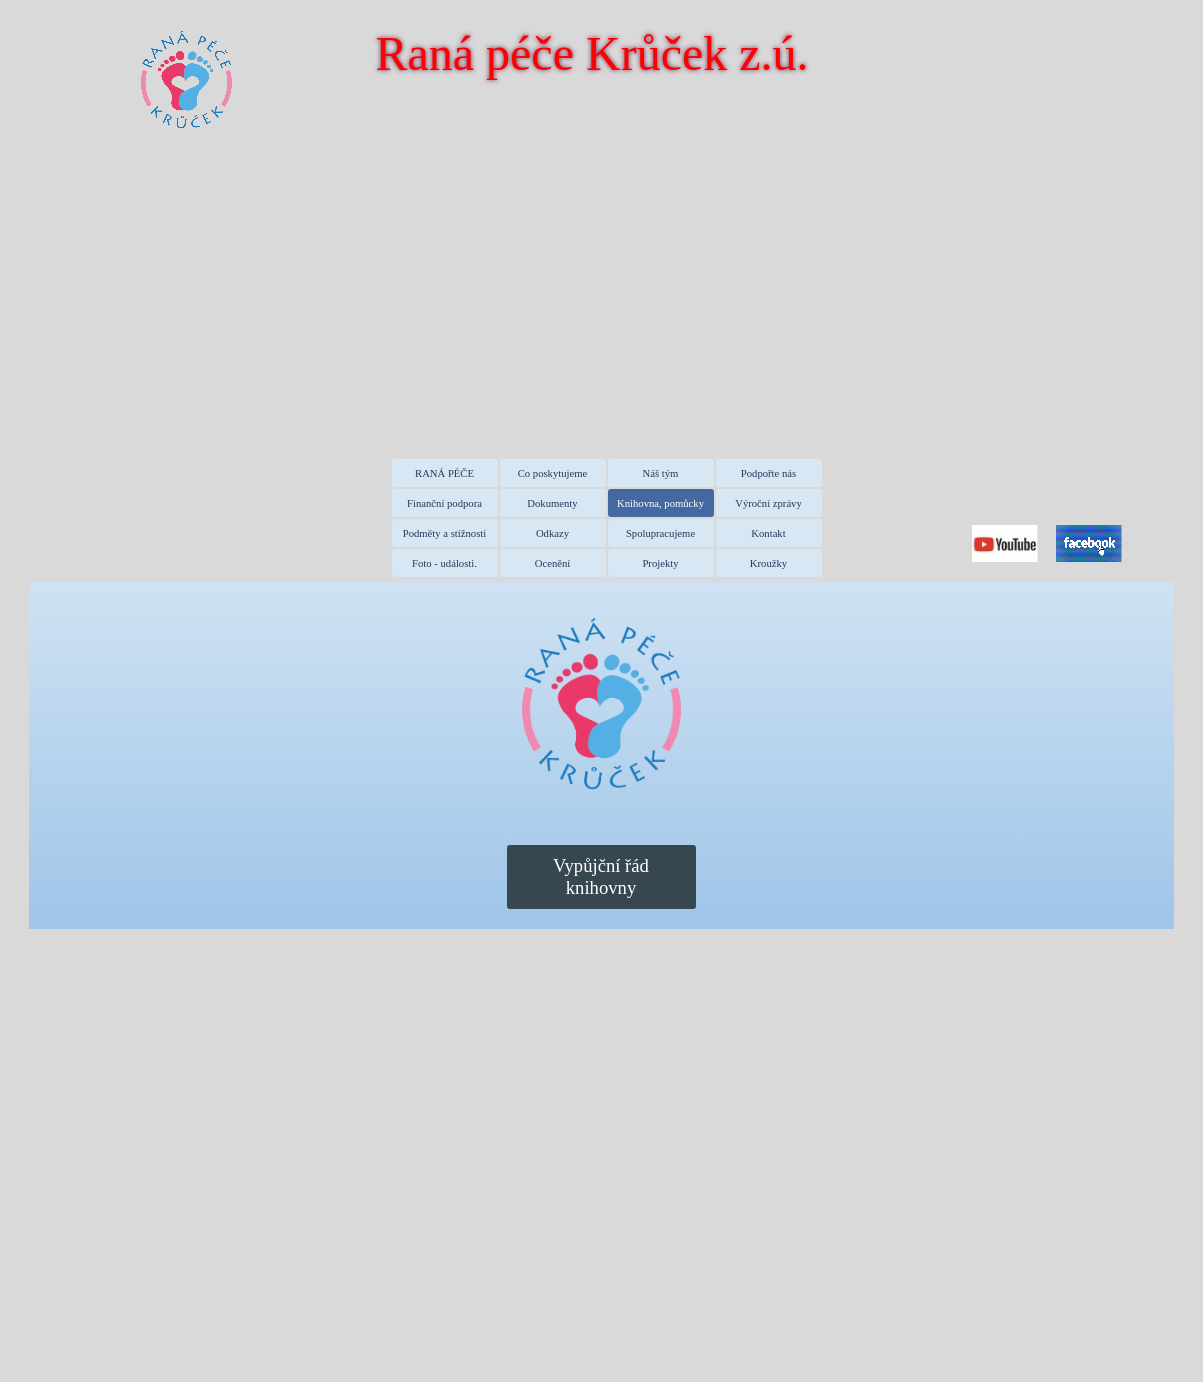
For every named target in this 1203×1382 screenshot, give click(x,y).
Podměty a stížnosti (444, 533)
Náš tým (661, 473)
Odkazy (552, 533)
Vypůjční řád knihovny (601, 876)
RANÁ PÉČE (444, 473)
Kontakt (768, 533)
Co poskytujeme (553, 473)
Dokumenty (552, 503)
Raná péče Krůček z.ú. (591, 53)
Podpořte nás (768, 473)
